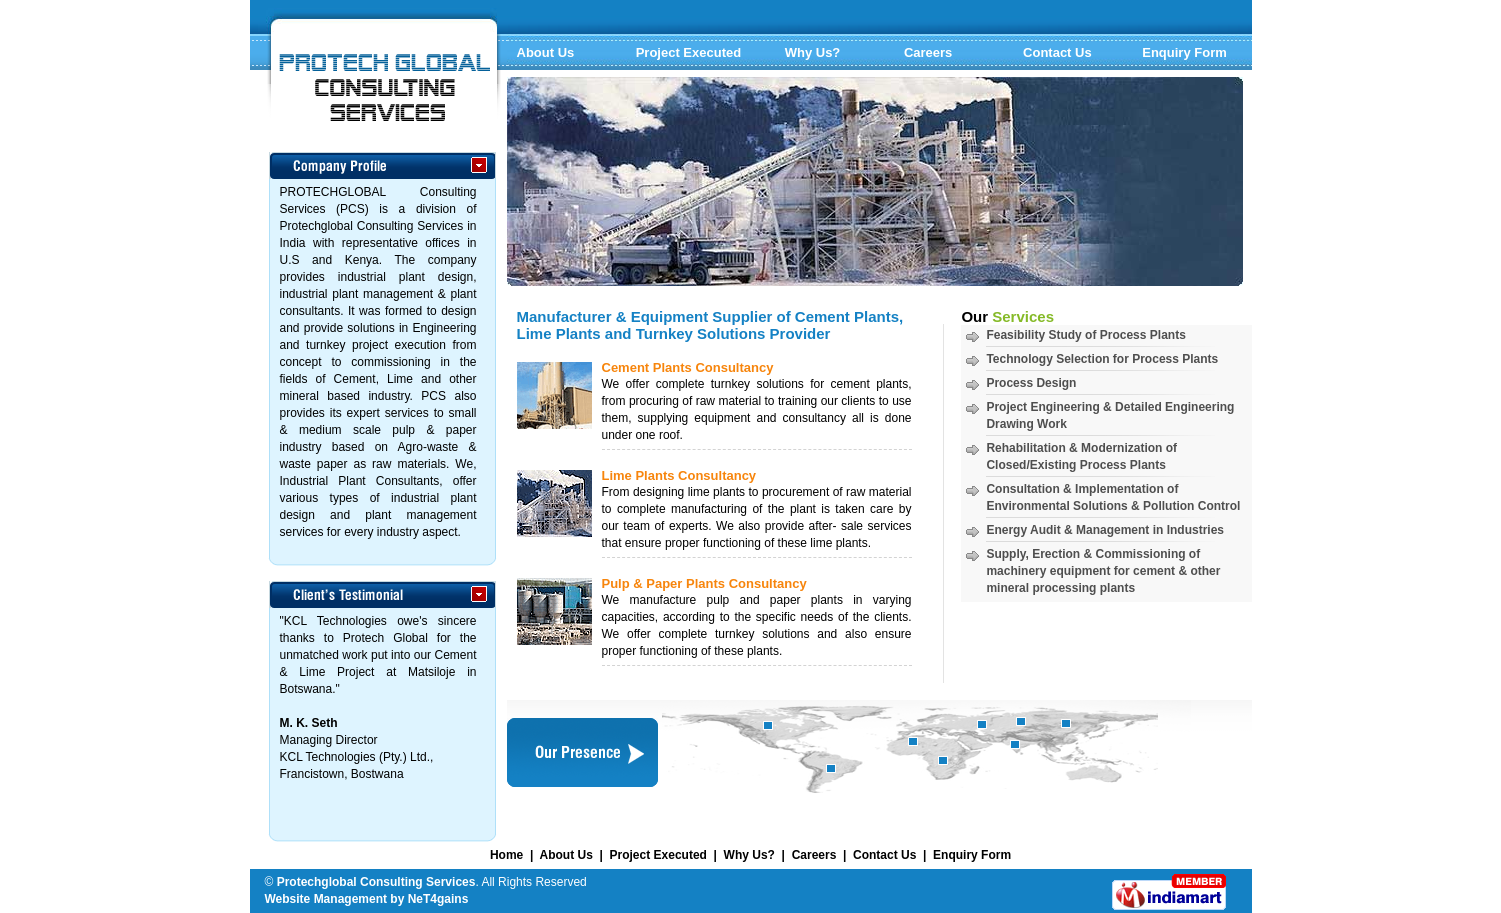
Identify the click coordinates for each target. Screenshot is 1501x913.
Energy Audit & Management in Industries (1105, 530)
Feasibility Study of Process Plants (1085, 335)
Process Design (1031, 383)
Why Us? (813, 52)
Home (506, 855)
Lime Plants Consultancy (679, 475)
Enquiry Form (1184, 52)
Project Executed (689, 52)
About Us (546, 52)
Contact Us (1057, 52)
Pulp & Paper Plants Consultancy (704, 583)
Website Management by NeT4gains (367, 899)
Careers (928, 52)
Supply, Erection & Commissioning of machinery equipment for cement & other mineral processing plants (1103, 571)
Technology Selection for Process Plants (1102, 359)
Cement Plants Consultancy (688, 367)
